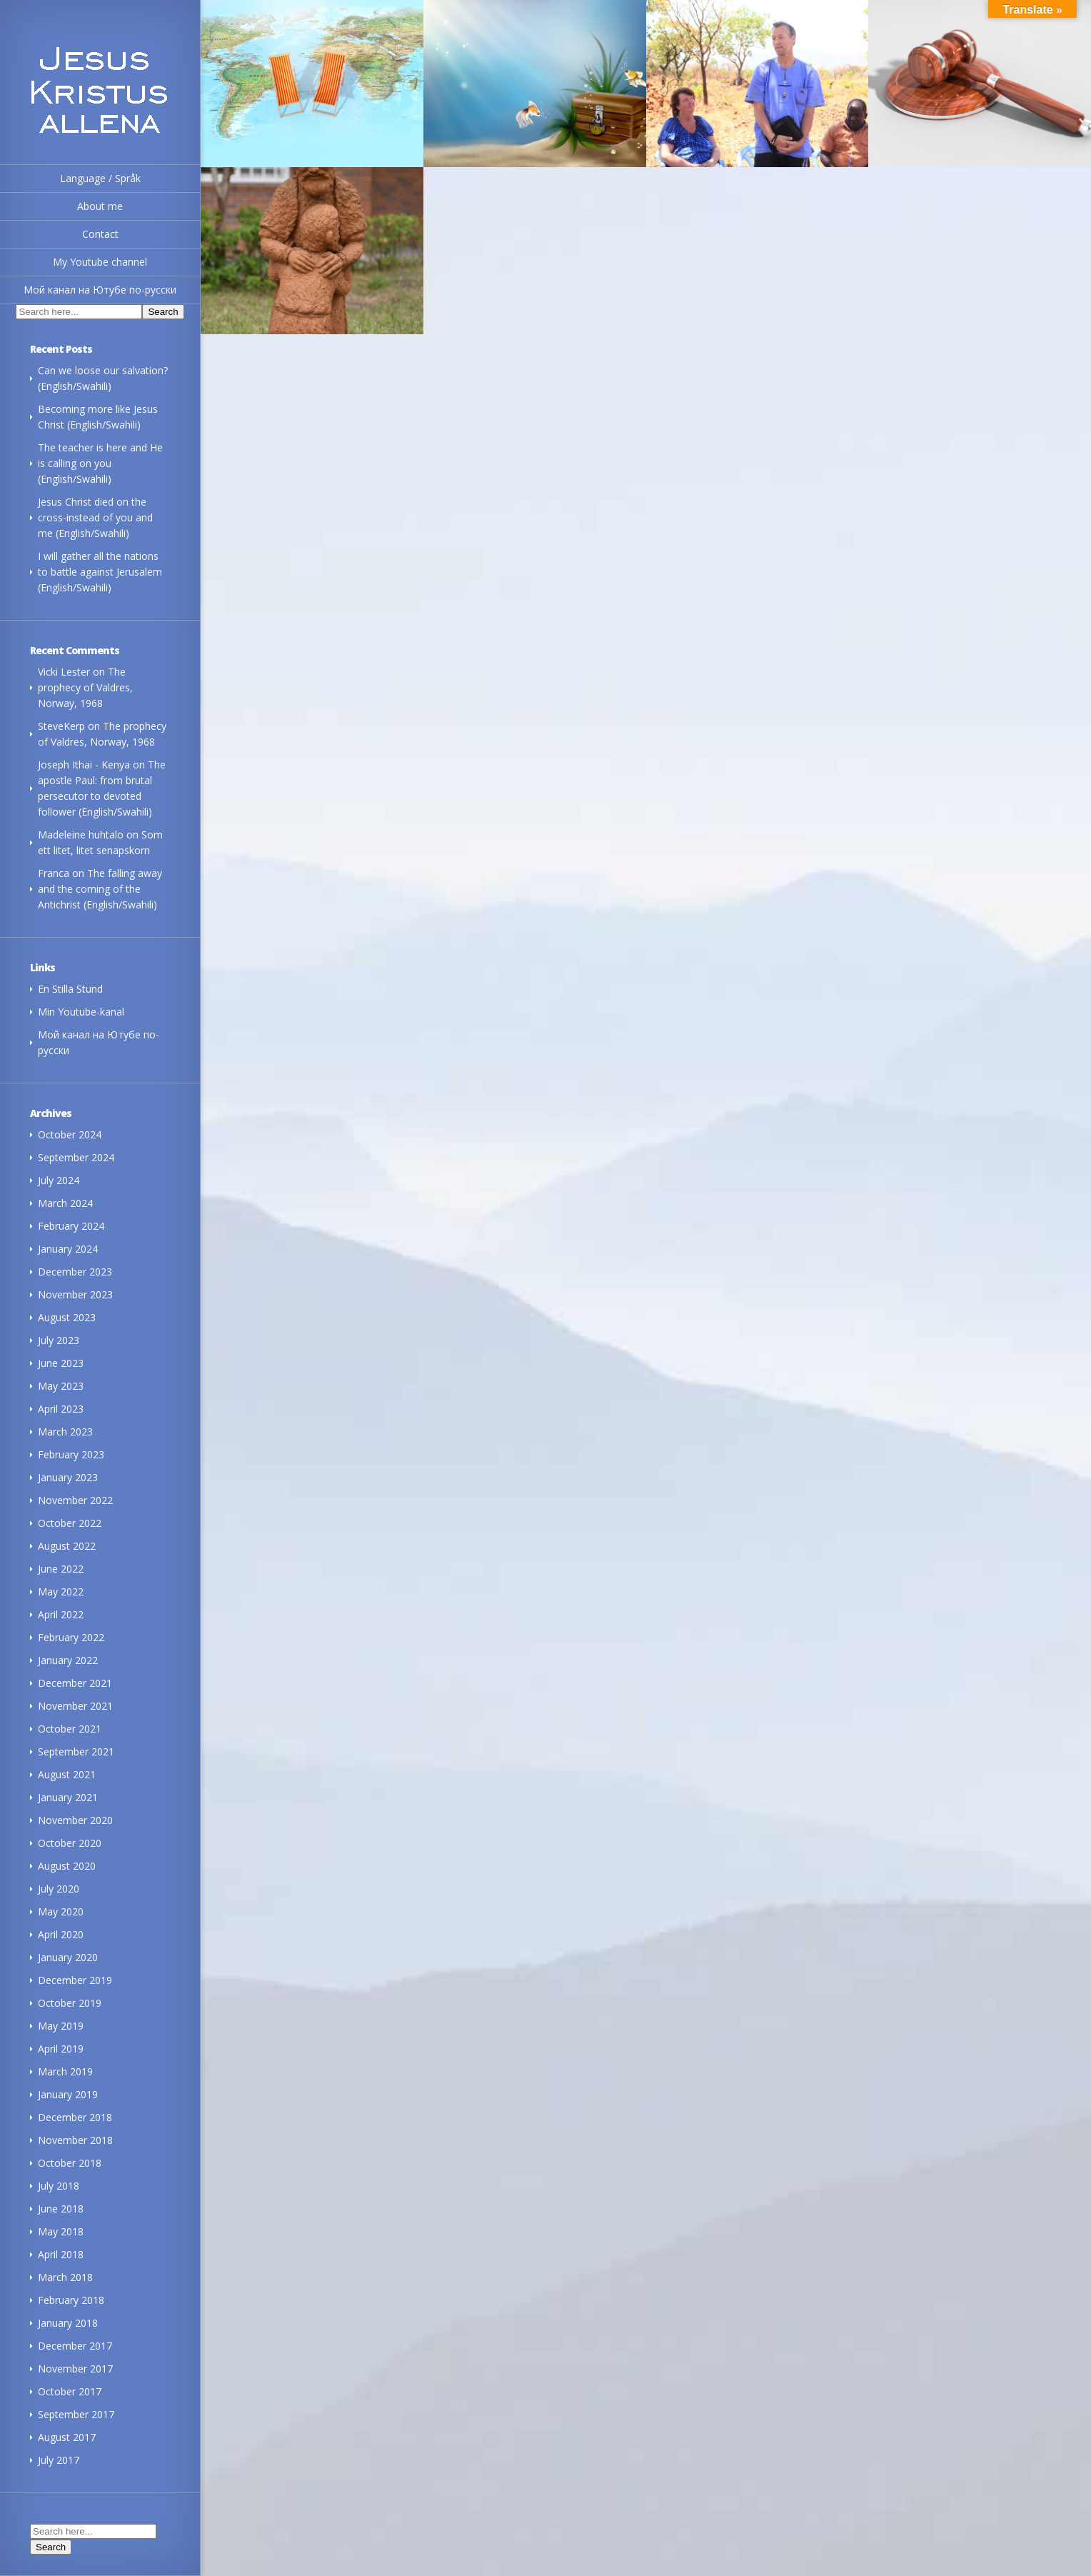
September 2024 (76, 1157)
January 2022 (68, 1660)
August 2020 (67, 1866)
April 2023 (61, 1408)
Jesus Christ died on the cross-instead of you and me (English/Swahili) (95, 517)
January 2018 (68, 2323)
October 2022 (69, 1523)
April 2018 (61, 2254)
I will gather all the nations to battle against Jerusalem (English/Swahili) (100, 571)
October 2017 (69, 2391)
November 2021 (75, 1706)
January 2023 (68, 1477)
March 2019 (65, 2071)
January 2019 (68, 2094)
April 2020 (61, 1934)
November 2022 (75, 1500)
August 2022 (67, 1546)
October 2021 (69, 1728)
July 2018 (58, 2185)
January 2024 (68, 1249)
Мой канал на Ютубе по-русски (100, 289)
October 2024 (69, 1134)
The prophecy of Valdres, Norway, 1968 (85, 687)
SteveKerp (61, 726)
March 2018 (65, 2277)
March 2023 (65, 1431)
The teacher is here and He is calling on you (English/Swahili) (100, 463)
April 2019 (61, 2048)
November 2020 (75, 1820)
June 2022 (61, 1568)
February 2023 (71, 1454)
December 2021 (75, 1683)
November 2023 (75, 1294)
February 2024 (71, 1226)
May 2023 (61, 1386)
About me (100, 206)
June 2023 (61, 1363)
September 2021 (76, 1751)
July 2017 (58, 2460)
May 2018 (61, 2231)
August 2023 (67, 1317)
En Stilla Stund (70, 989)
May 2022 (61, 1591)
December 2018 (75, 2117)
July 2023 (58, 1340)
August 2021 (67, 1774)
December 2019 (75, 1980)
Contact (100, 234)
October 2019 (69, 2003)
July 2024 (58, 1180)
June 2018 (61, 2208)
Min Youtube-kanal (81, 1011)
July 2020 (58, 1888)
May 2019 (61, 2026)
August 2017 (67, 2437)
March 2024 (65, 1203)
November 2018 (75, 2140)
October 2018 (69, 2163)
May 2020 (61, 1911)
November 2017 (75, 2368)
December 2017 (75, 2345)
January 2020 (68, 1957)
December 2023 (75, 1271)
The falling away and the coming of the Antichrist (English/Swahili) (100, 888)
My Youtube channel (100, 262)
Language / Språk (100, 178)
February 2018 (71, 2300)
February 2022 (71, 1637)
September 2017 (76, 2414)
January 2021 (68, 1797)
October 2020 (69, 1843)
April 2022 (61, 1614)
